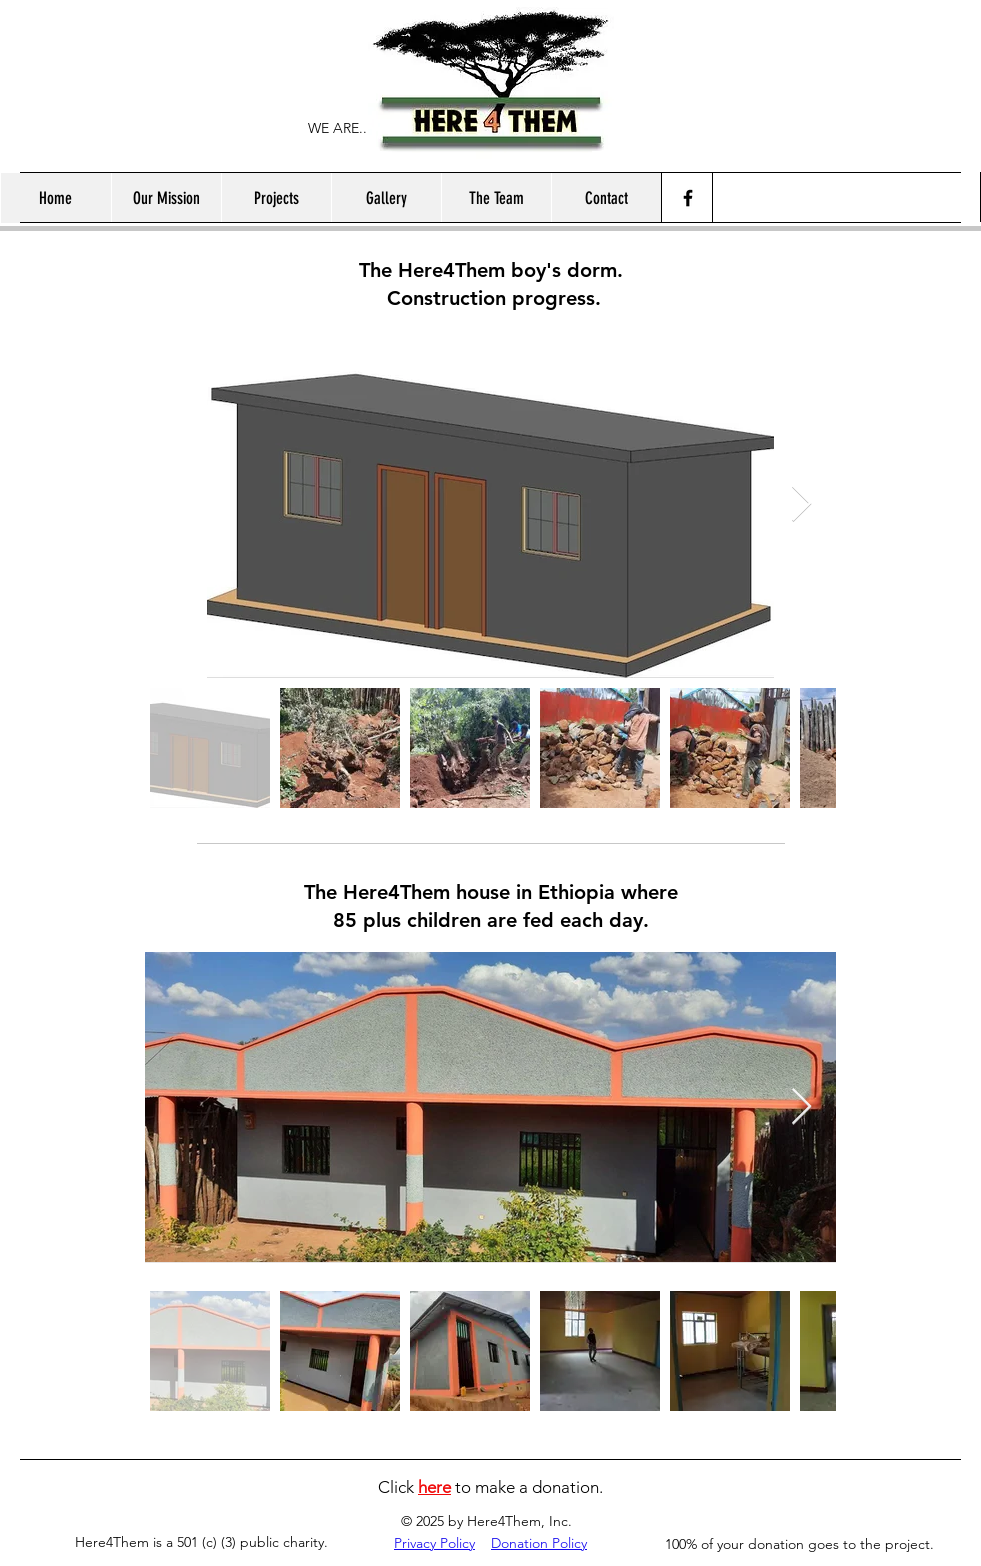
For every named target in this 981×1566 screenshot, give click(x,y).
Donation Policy (539, 1543)
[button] (276, 198)
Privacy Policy (434, 1543)
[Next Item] (801, 504)
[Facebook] (688, 198)
